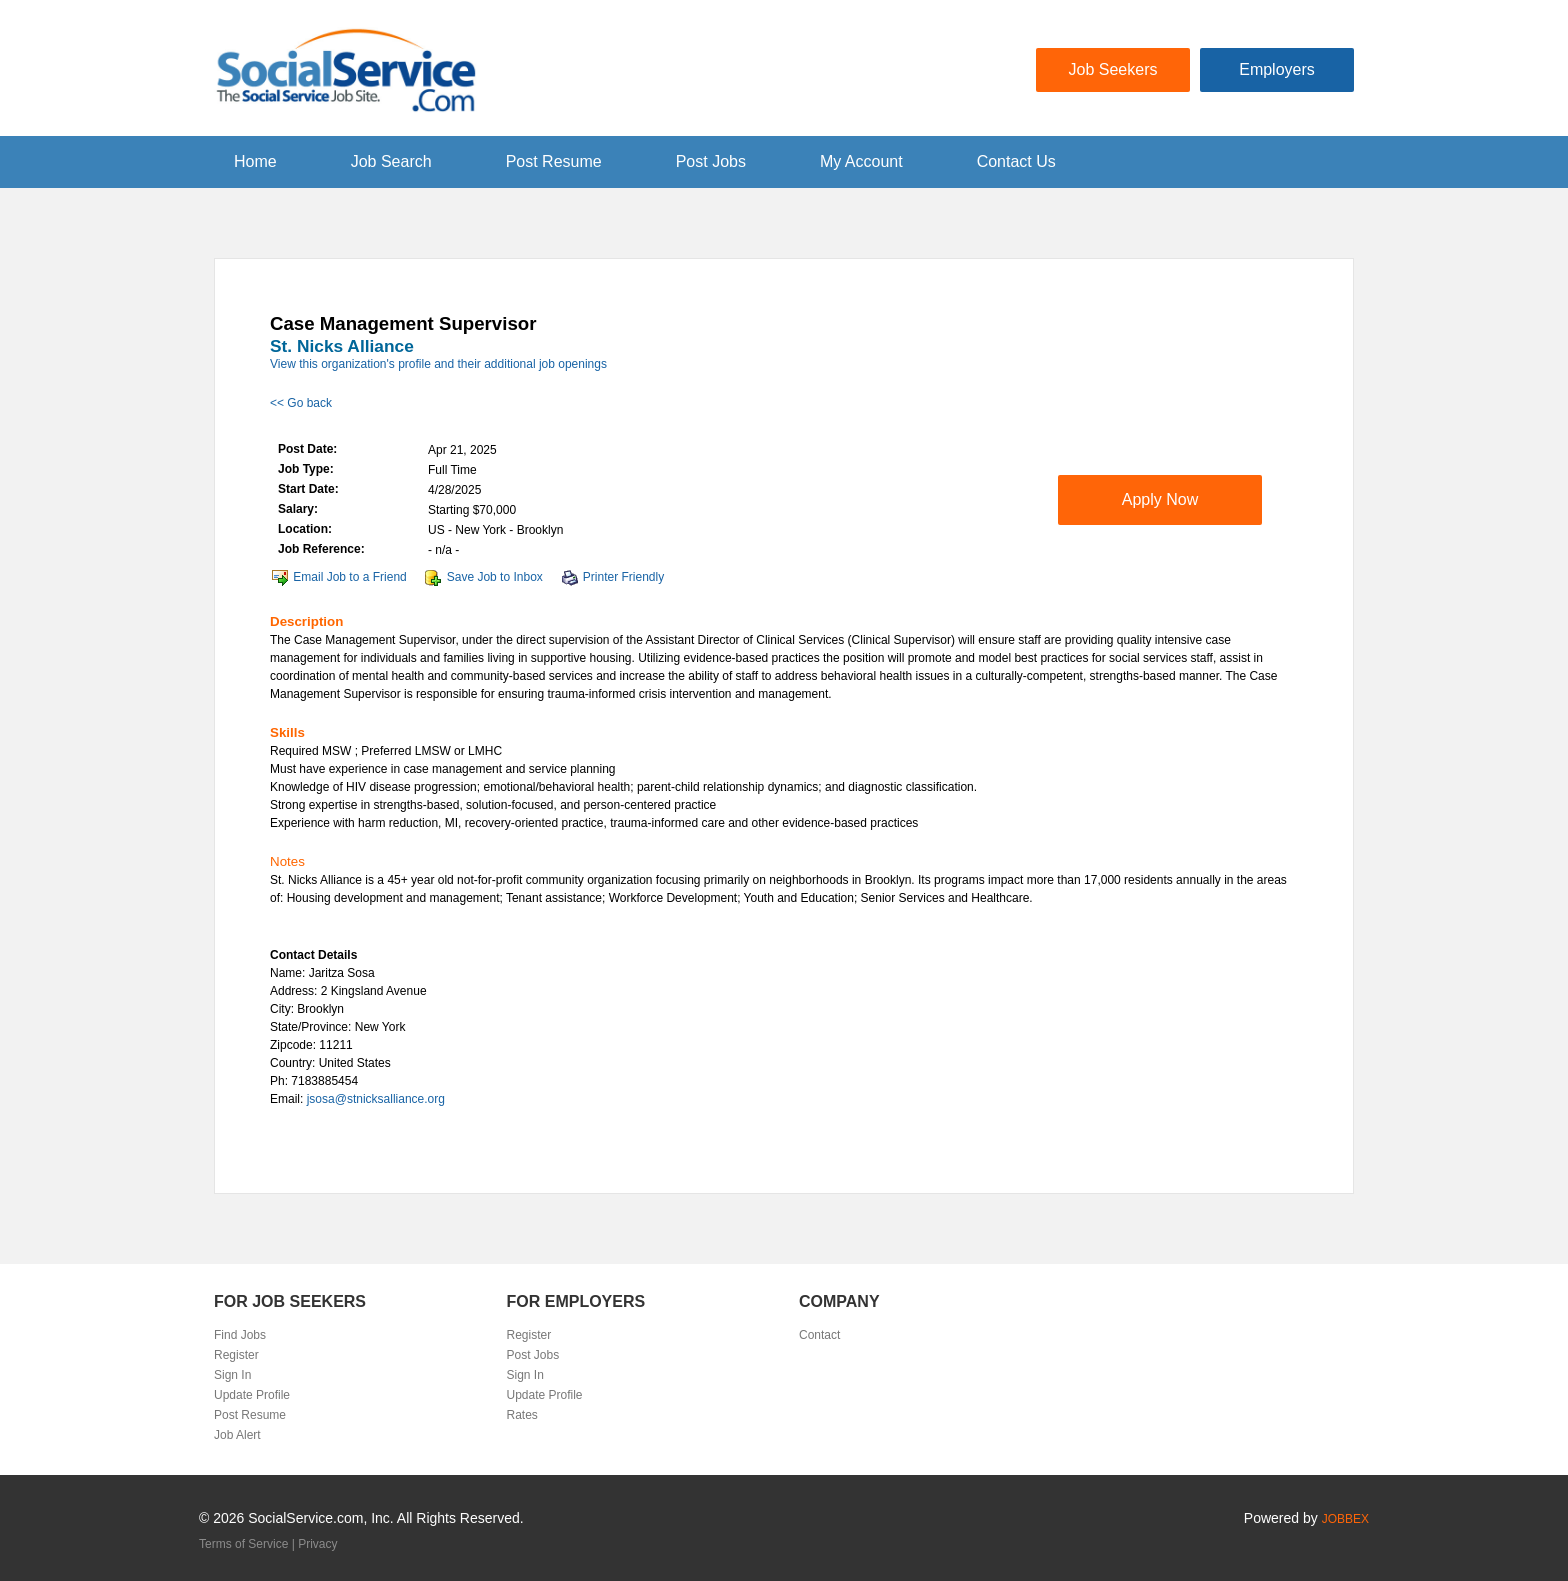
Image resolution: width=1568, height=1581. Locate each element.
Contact (819, 1335)
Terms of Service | (248, 1544)
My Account (861, 161)
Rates (522, 1415)
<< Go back (301, 403)
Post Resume (554, 161)
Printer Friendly (623, 577)
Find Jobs (240, 1335)
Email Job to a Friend (349, 577)
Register (236, 1355)
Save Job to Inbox (495, 577)
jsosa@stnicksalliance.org (376, 1099)
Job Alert (237, 1435)
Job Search (391, 161)
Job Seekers (1113, 69)
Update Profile (252, 1395)
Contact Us (1016, 161)
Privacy (317, 1544)
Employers (1277, 69)
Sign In (232, 1375)
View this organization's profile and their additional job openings (438, 364)
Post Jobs (711, 161)
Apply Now (1160, 499)
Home (255, 161)
